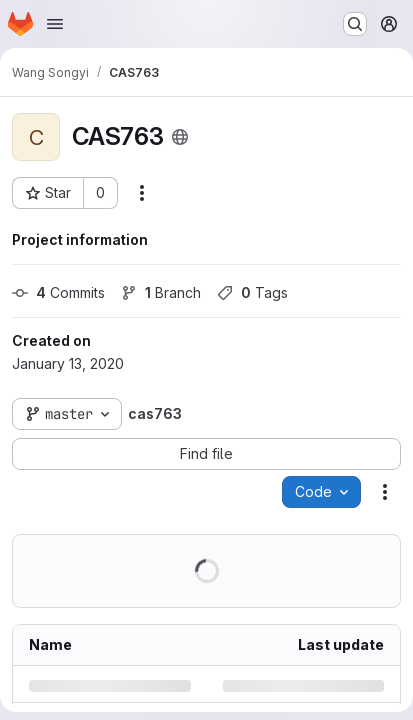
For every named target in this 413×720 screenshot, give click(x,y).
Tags (252, 292)
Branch (161, 292)
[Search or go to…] (355, 24)
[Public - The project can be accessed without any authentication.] (180, 137)
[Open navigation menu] (55, 24)
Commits (58, 292)
